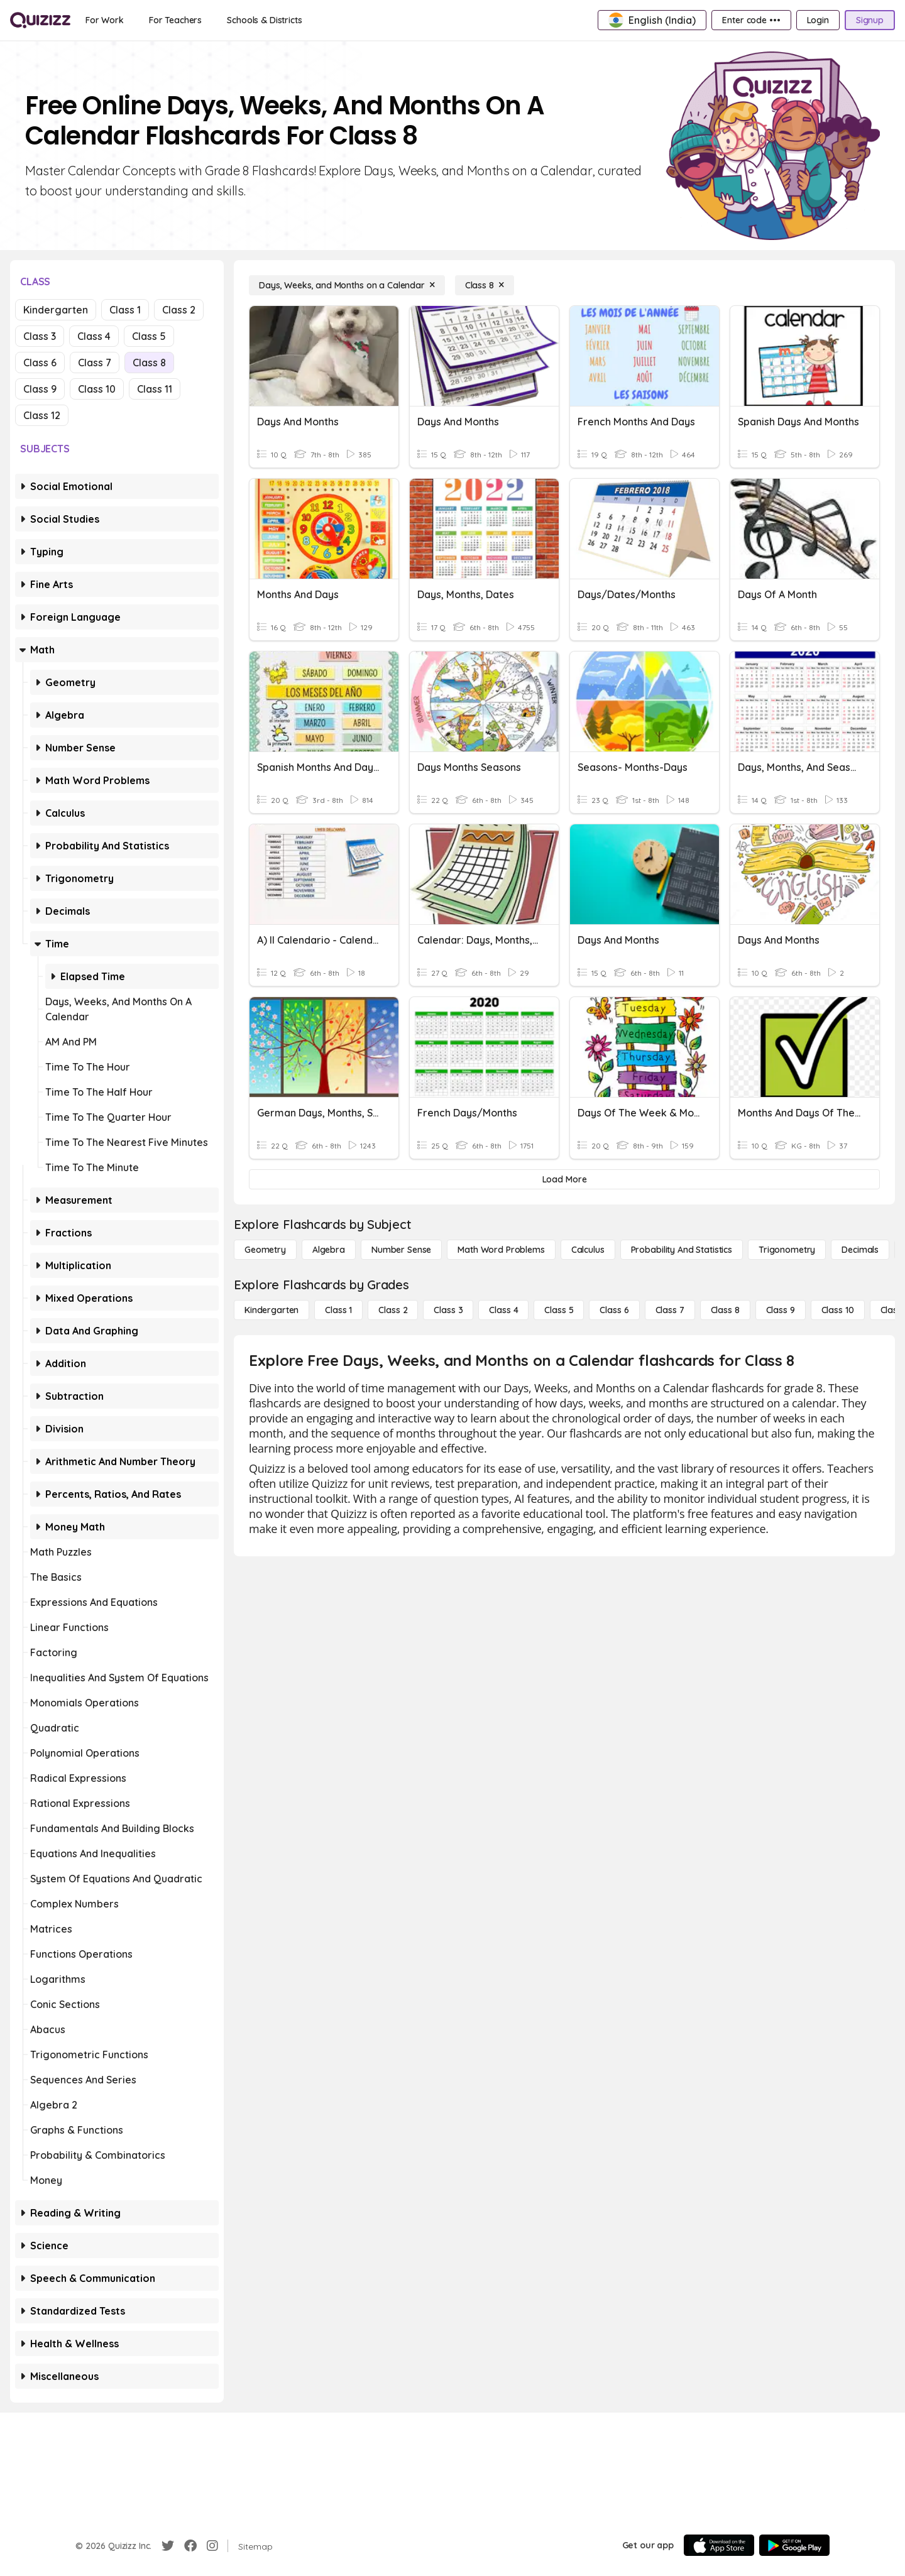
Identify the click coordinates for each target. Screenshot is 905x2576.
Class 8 (149, 362)
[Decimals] (860, 1250)
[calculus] (588, 1250)
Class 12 (41, 415)
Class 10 (97, 389)
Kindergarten (55, 309)
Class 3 (39, 336)
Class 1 (125, 309)
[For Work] (104, 20)
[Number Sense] (401, 1250)
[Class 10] (838, 1310)
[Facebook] (190, 2546)
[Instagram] (212, 2546)
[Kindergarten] (271, 1310)
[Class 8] (484, 285)
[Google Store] (794, 2545)
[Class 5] (559, 1310)
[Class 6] (614, 1310)
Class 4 (94, 336)
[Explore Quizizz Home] (40, 20)
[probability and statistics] (681, 1250)
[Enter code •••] (751, 20)
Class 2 (178, 309)
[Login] (818, 20)
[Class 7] (670, 1310)
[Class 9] (780, 1310)
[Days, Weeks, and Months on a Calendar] (347, 285)
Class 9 (40, 389)
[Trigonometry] (787, 1250)
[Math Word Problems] (501, 1250)
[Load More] (564, 1179)
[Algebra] (329, 1250)
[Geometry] (265, 1250)
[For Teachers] (175, 20)
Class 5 (149, 336)
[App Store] (719, 2545)
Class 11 (154, 389)
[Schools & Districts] (264, 20)
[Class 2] (393, 1310)
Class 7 (94, 362)
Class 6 (40, 362)
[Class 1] (338, 1310)
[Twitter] (168, 2546)
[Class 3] (448, 1310)
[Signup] (870, 20)
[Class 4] (503, 1310)
